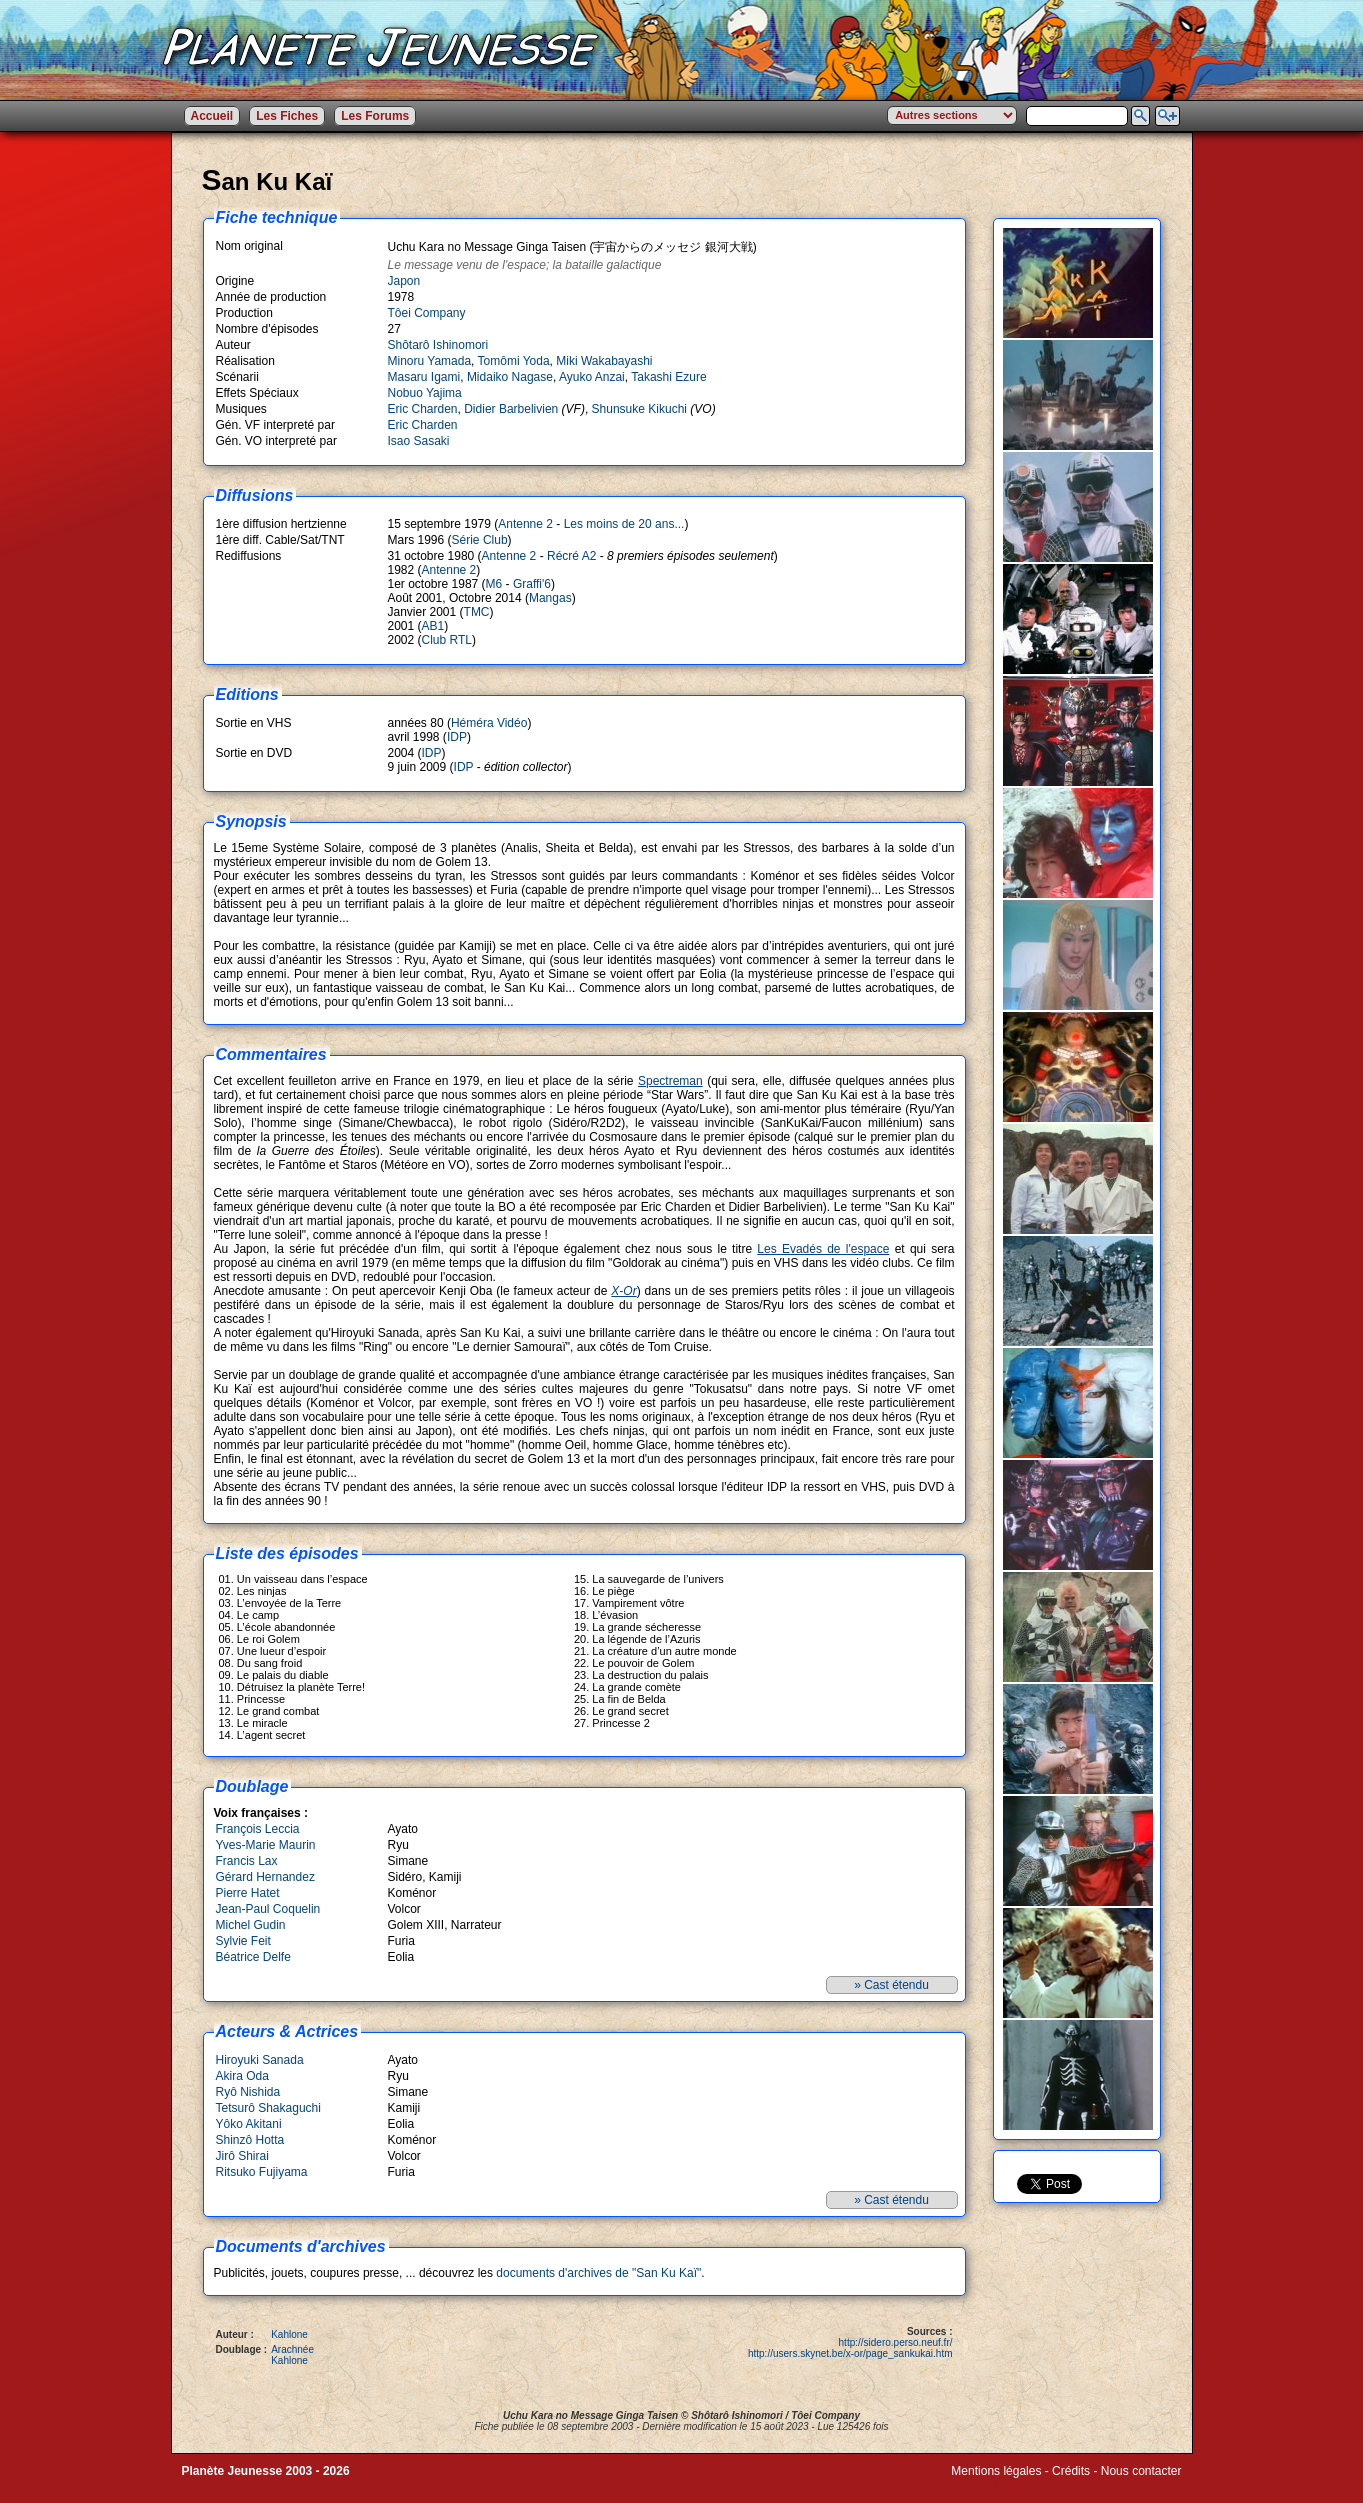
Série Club (480, 540)
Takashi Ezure (668, 377)
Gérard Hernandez (265, 1877)
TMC (477, 612)
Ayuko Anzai (592, 377)
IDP (457, 737)
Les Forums (375, 116)
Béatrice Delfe (253, 1957)
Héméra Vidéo (489, 723)
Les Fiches (287, 116)
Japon (404, 281)
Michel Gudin (251, 1925)
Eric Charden (423, 409)
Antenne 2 (525, 524)
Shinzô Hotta (250, 2140)
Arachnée (292, 2349)
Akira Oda (242, 2076)
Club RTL (447, 640)
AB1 (433, 626)
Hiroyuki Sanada (260, 2060)
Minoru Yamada (430, 361)
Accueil (212, 116)
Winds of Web (988, 2485)
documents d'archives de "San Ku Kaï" (598, 2273)
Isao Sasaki (419, 441)
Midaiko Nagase (510, 377)
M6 (494, 584)
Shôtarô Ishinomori (438, 345)
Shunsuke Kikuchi (639, 409)
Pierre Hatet (248, 1893)
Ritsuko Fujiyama (262, 2172)
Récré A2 (571, 556)
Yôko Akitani (249, 2124)
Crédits (1071, 2471)
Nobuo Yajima (425, 393)
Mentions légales (996, 2471)
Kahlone (289, 2334)
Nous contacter (1141, 2471)
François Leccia (258, 1829)
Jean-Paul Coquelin (268, 1909)
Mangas (550, 598)
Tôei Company (427, 313)
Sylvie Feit (243, 1941)
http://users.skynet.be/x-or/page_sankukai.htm (850, 2353)
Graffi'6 (532, 584)
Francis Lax (247, 1861)
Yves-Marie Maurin (266, 1845)
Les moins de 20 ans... (624, 524)
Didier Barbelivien (511, 409)
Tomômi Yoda (514, 361)
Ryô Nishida (248, 2092)
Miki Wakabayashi (604, 361)
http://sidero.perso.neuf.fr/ (896, 2342)
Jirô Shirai (242, 2156)
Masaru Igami (424, 377)
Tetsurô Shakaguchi (268, 2108)
